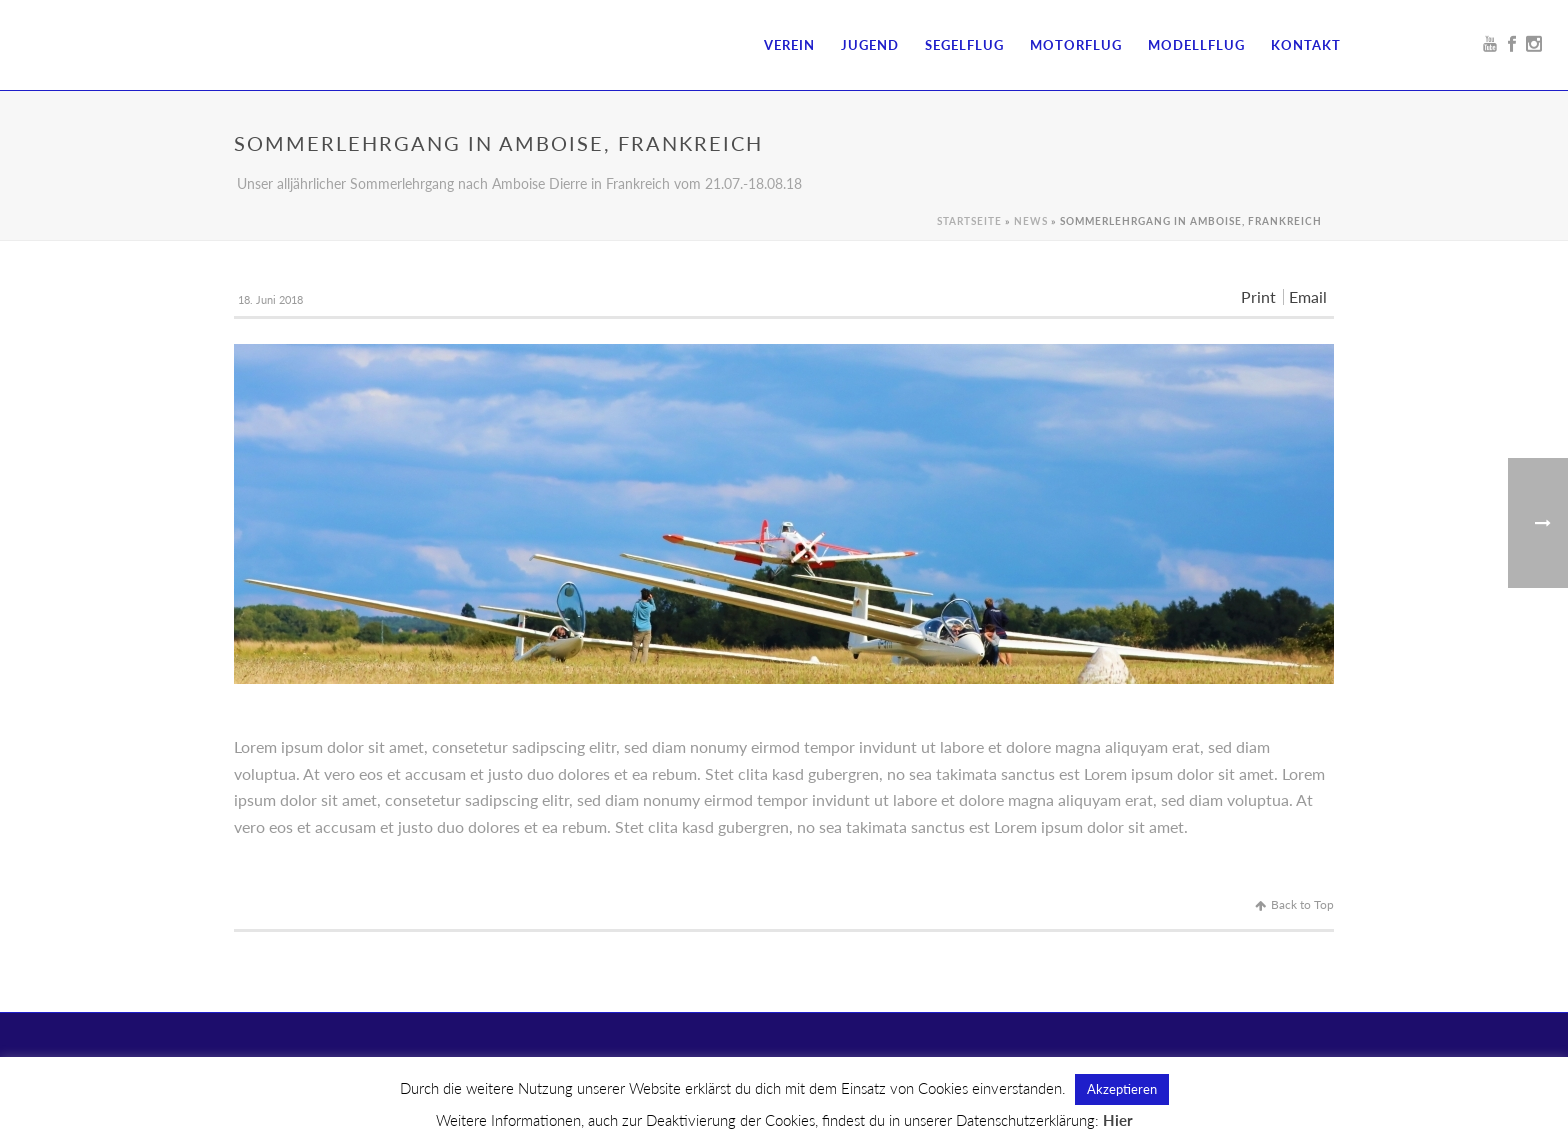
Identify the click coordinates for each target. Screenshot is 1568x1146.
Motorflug (1076, 45)
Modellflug (1196, 45)
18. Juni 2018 (270, 299)
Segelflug (964, 45)
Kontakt (1306, 45)
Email (1308, 297)
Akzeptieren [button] (1122, 1089)
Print (1258, 297)
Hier (1118, 1120)
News (1031, 221)
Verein (789, 45)
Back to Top (1294, 904)
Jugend (870, 45)
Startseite (969, 221)
